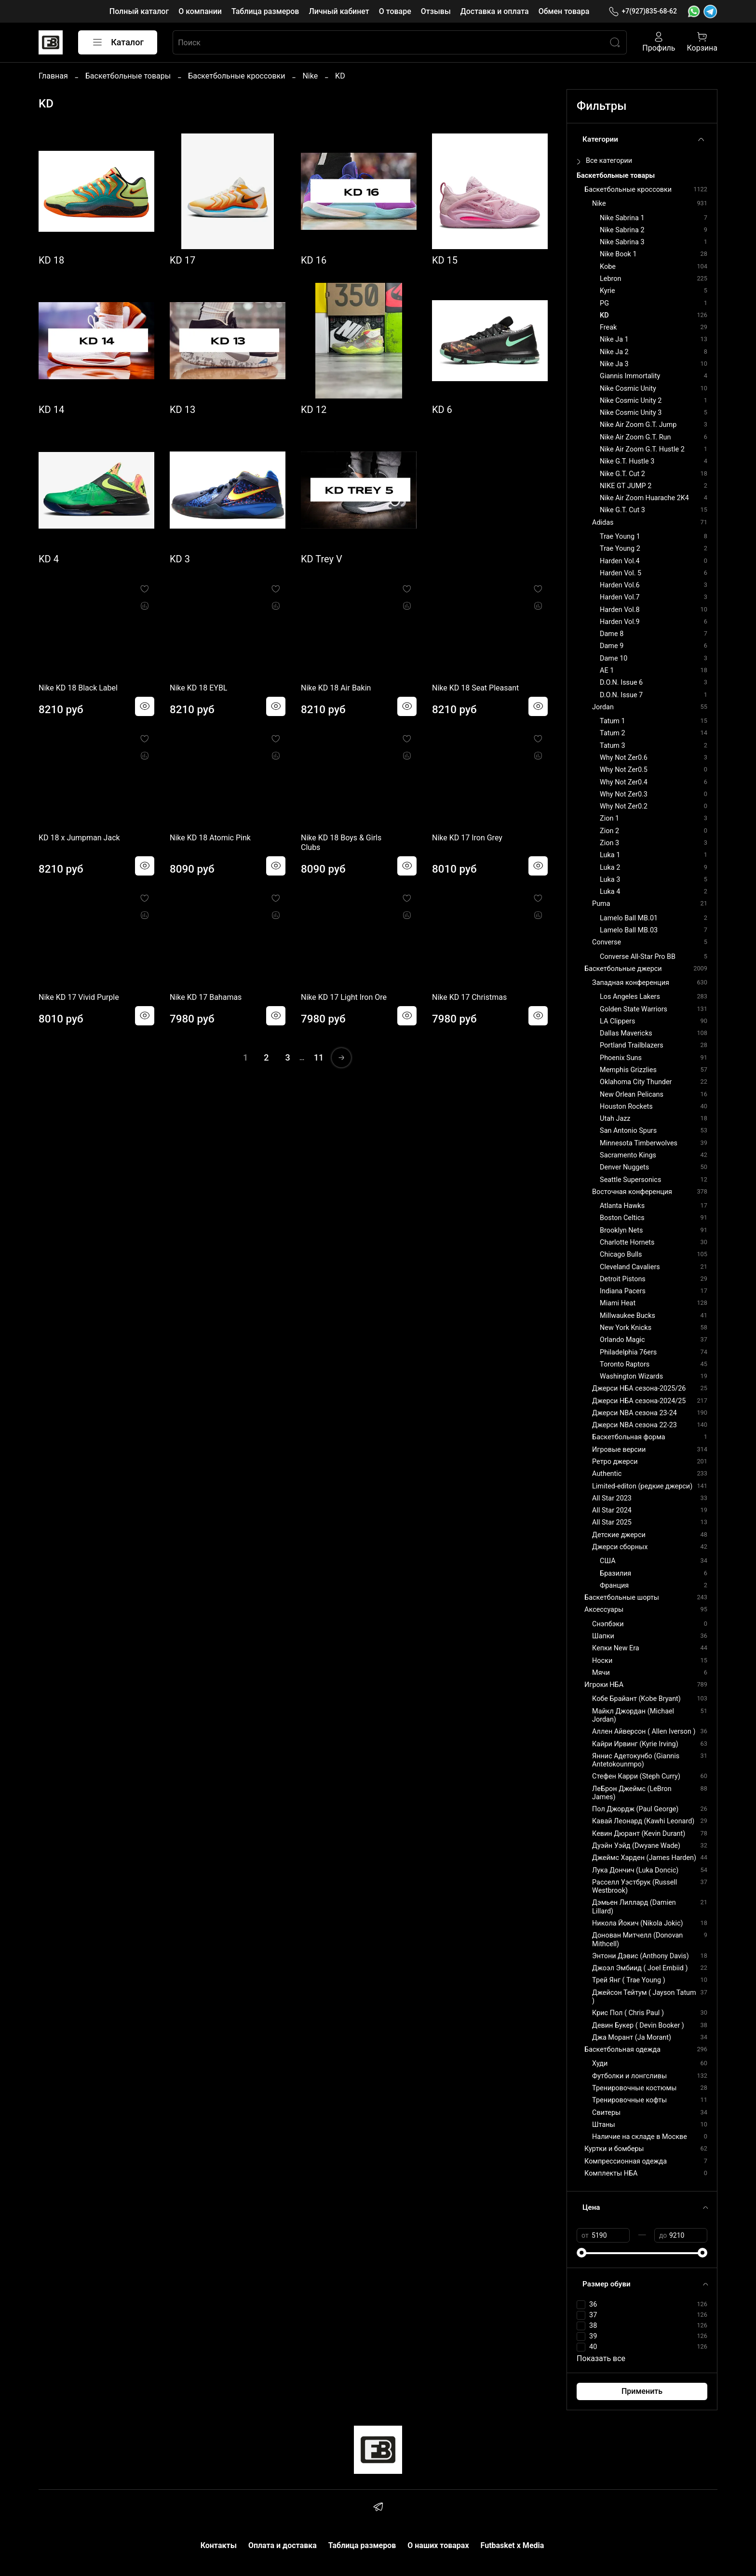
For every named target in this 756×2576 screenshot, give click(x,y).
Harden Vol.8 (620, 610)
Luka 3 (610, 880)
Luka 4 (610, 892)
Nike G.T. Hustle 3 (627, 461)
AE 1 (607, 670)
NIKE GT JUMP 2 (625, 486)
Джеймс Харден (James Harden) (644, 1858)
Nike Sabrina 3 (622, 242)
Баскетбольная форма (628, 1437)
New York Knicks (625, 1328)
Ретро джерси (614, 1462)
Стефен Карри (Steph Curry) (636, 1776)
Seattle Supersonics (630, 1180)
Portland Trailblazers (631, 1045)
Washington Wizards (631, 1376)
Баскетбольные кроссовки (236, 75)
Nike (310, 75)
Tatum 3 (612, 746)
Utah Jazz (615, 1119)
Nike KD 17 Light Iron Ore (344, 997)
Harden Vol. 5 (620, 573)
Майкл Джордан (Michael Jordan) (633, 1715)
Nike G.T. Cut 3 (622, 510)
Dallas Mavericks (626, 1033)
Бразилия (615, 1573)
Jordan (603, 707)
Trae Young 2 (620, 548)
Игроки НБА (603, 1685)
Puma (601, 904)
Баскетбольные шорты (621, 1597)
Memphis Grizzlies (628, 1070)
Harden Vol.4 (620, 561)
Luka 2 (610, 867)
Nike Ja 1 (614, 339)
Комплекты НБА (610, 2173)
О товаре (395, 11)
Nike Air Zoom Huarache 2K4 (644, 498)
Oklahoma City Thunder (636, 1082)
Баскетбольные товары (128, 75)
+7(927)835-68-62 (642, 11)
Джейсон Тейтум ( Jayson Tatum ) (644, 1997)
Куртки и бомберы (614, 2149)
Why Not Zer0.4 (624, 782)
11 (319, 1057)
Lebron (610, 279)
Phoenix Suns (621, 1058)
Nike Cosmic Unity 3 (631, 413)
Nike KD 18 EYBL (198, 687)
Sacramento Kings (628, 1155)
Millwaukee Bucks (627, 1316)
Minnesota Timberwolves (638, 1143)
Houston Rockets (626, 1106)
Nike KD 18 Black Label (78, 687)
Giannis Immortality (630, 376)
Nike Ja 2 (614, 352)
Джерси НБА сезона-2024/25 (639, 1401)
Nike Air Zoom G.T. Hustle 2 (642, 449)
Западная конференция (630, 983)
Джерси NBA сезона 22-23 (634, 1425)
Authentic (606, 1474)
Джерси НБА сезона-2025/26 (639, 1388)
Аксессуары (603, 1610)
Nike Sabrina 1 (622, 218)
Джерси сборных (620, 1547)
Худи (600, 2063)
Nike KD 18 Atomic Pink (210, 837)
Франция (614, 1585)
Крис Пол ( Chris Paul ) (628, 2013)
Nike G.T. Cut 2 (622, 474)
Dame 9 (611, 646)
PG (604, 303)
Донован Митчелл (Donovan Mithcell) (637, 1939)
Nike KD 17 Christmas (469, 997)
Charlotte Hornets (627, 1242)
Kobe (608, 267)
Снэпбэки (608, 1624)
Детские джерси (619, 1535)
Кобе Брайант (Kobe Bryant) (636, 1699)
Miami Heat (617, 1303)
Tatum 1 (612, 721)
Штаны (603, 2125)
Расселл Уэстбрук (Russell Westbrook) (634, 1886)
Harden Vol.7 (620, 597)
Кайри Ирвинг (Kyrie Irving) (635, 1744)
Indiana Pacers (623, 1291)
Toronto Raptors (624, 1364)
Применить (641, 2391)
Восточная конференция (632, 1192)
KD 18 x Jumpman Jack (79, 837)
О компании (200, 11)
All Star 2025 (612, 1522)
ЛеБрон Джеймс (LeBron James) (632, 1793)
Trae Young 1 (620, 536)
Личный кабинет (339, 11)
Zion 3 (609, 843)
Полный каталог (139, 11)
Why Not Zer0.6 (624, 758)
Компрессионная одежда (625, 2161)
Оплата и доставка (282, 2545)
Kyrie (607, 291)
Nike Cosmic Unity (628, 389)
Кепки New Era (615, 1648)
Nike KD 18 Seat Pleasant (475, 687)
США (607, 1561)
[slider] (581, 2252)
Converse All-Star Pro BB (637, 957)
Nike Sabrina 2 (622, 230)
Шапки (603, 1636)
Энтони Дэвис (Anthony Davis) (640, 1956)
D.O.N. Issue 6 (621, 682)
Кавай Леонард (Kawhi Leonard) (643, 1821)
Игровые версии (619, 1450)
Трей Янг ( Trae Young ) (628, 1980)
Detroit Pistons (623, 1279)
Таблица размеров (265, 11)
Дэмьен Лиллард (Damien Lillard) (634, 1907)
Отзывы (436, 11)
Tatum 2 (612, 733)
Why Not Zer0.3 (624, 794)
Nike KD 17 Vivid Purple (79, 997)
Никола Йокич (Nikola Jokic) (637, 1923)
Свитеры (606, 2113)
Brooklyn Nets (621, 1230)
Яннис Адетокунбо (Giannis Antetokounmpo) (635, 1760)
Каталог (118, 42)
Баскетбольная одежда (622, 2049)
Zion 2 (609, 831)
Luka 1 (610, 855)
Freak (608, 327)
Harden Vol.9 (620, 622)
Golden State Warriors (633, 1009)
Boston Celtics (622, 1218)
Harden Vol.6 (620, 585)
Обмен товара (564, 11)
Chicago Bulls (621, 1254)
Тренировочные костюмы (634, 2088)
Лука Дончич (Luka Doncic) (635, 1870)
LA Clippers (617, 1021)
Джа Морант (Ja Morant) (631, 2037)
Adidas (602, 522)
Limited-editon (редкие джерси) (642, 1486)
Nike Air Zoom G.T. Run (635, 437)
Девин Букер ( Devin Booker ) (638, 2025)
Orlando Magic (622, 1340)
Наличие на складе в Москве (639, 2137)
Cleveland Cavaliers (630, 1267)
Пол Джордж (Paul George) (635, 1809)
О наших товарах (438, 2545)
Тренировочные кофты (629, 2100)
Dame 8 (611, 634)
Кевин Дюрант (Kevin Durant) (638, 1834)
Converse (606, 942)
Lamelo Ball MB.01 (629, 918)
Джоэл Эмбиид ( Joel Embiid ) (640, 1968)
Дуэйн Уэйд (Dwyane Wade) (636, 1846)
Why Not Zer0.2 (624, 806)
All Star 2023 (612, 1498)
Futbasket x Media (512, 2545)
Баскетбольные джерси (623, 969)
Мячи (601, 1673)
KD (604, 315)
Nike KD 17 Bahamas (206, 997)
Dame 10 (613, 658)
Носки (602, 1661)
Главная (53, 75)
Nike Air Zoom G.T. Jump (638, 425)
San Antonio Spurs (628, 1131)
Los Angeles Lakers (630, 997)
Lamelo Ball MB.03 (629, 930)
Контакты (219, 2545)
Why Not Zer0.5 (624, 770)
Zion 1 (609, 818)
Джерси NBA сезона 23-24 (634, 1413)
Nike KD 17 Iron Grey (467, 837)
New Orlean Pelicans (631, 1094)
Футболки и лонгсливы (629, 2076)
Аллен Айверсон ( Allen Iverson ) (643, 1731)
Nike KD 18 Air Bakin (336, 687)
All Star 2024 (612, 1510)
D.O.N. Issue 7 (621, 695)
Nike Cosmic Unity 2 (631, 401)
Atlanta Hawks (622, 1206)
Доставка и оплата (494, 11)
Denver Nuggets (624, 1167)
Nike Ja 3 (614, 364)
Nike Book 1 (618, 254)
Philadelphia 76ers (628, 1352)
